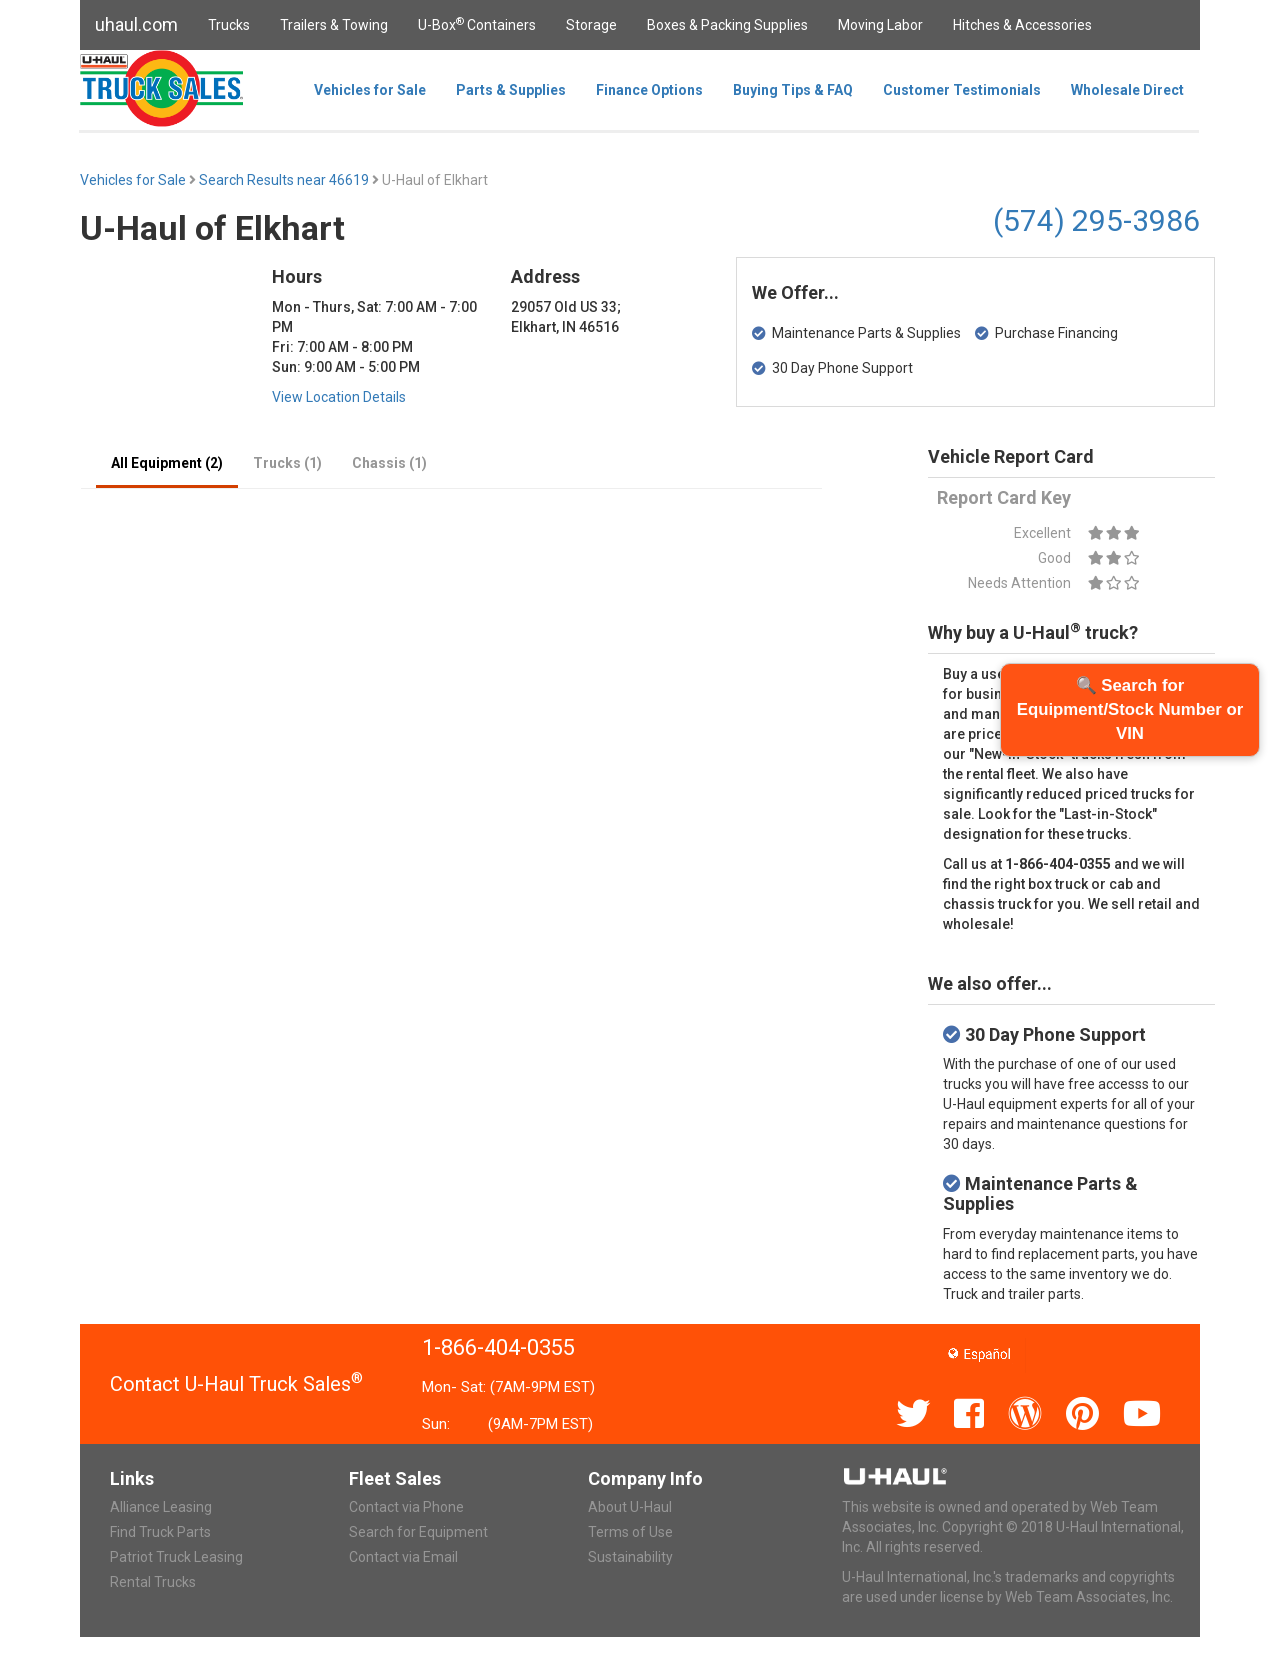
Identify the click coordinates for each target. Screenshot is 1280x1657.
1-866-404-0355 (498, 1347)
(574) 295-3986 (1096, 220)
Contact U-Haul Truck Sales (236, 1384)
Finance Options (649, 90)
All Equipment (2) (167, 463)
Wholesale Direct (1127, 90)
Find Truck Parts (160, 1532)
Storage (591, 25)
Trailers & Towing (334, 25)
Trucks (229, 25)
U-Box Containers (477, 24)
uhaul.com (136, 24)
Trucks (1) (287, 463)
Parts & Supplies (511, 90)
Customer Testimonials (962, 90)
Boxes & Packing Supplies (727, 25)
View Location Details (339, 397)
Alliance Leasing (161, 1507)
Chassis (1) (389, 463)
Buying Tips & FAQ (793, 90)
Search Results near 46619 (285, 180)
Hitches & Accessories (1022, 25)
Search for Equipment (418, 1532)
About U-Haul (630, 1507)
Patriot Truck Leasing (176, 1557)
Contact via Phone (406, 1507)
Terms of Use (630, 1532)
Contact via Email (403, 1557)
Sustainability (630, 1557)
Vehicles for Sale (370, 90)
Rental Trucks (153, 1582)
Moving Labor (880, 25)
